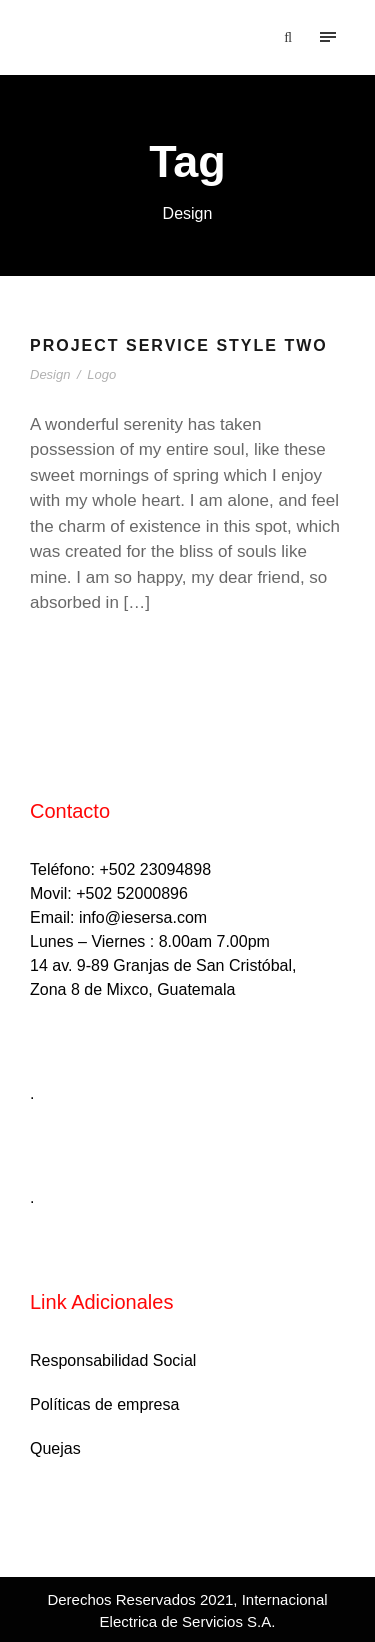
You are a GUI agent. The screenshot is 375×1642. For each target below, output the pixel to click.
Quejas (55, 1448)
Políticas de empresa (104, 1404)
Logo (101, 374)
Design (50, 374)
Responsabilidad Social (113, 1360)
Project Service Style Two (179, 345)
